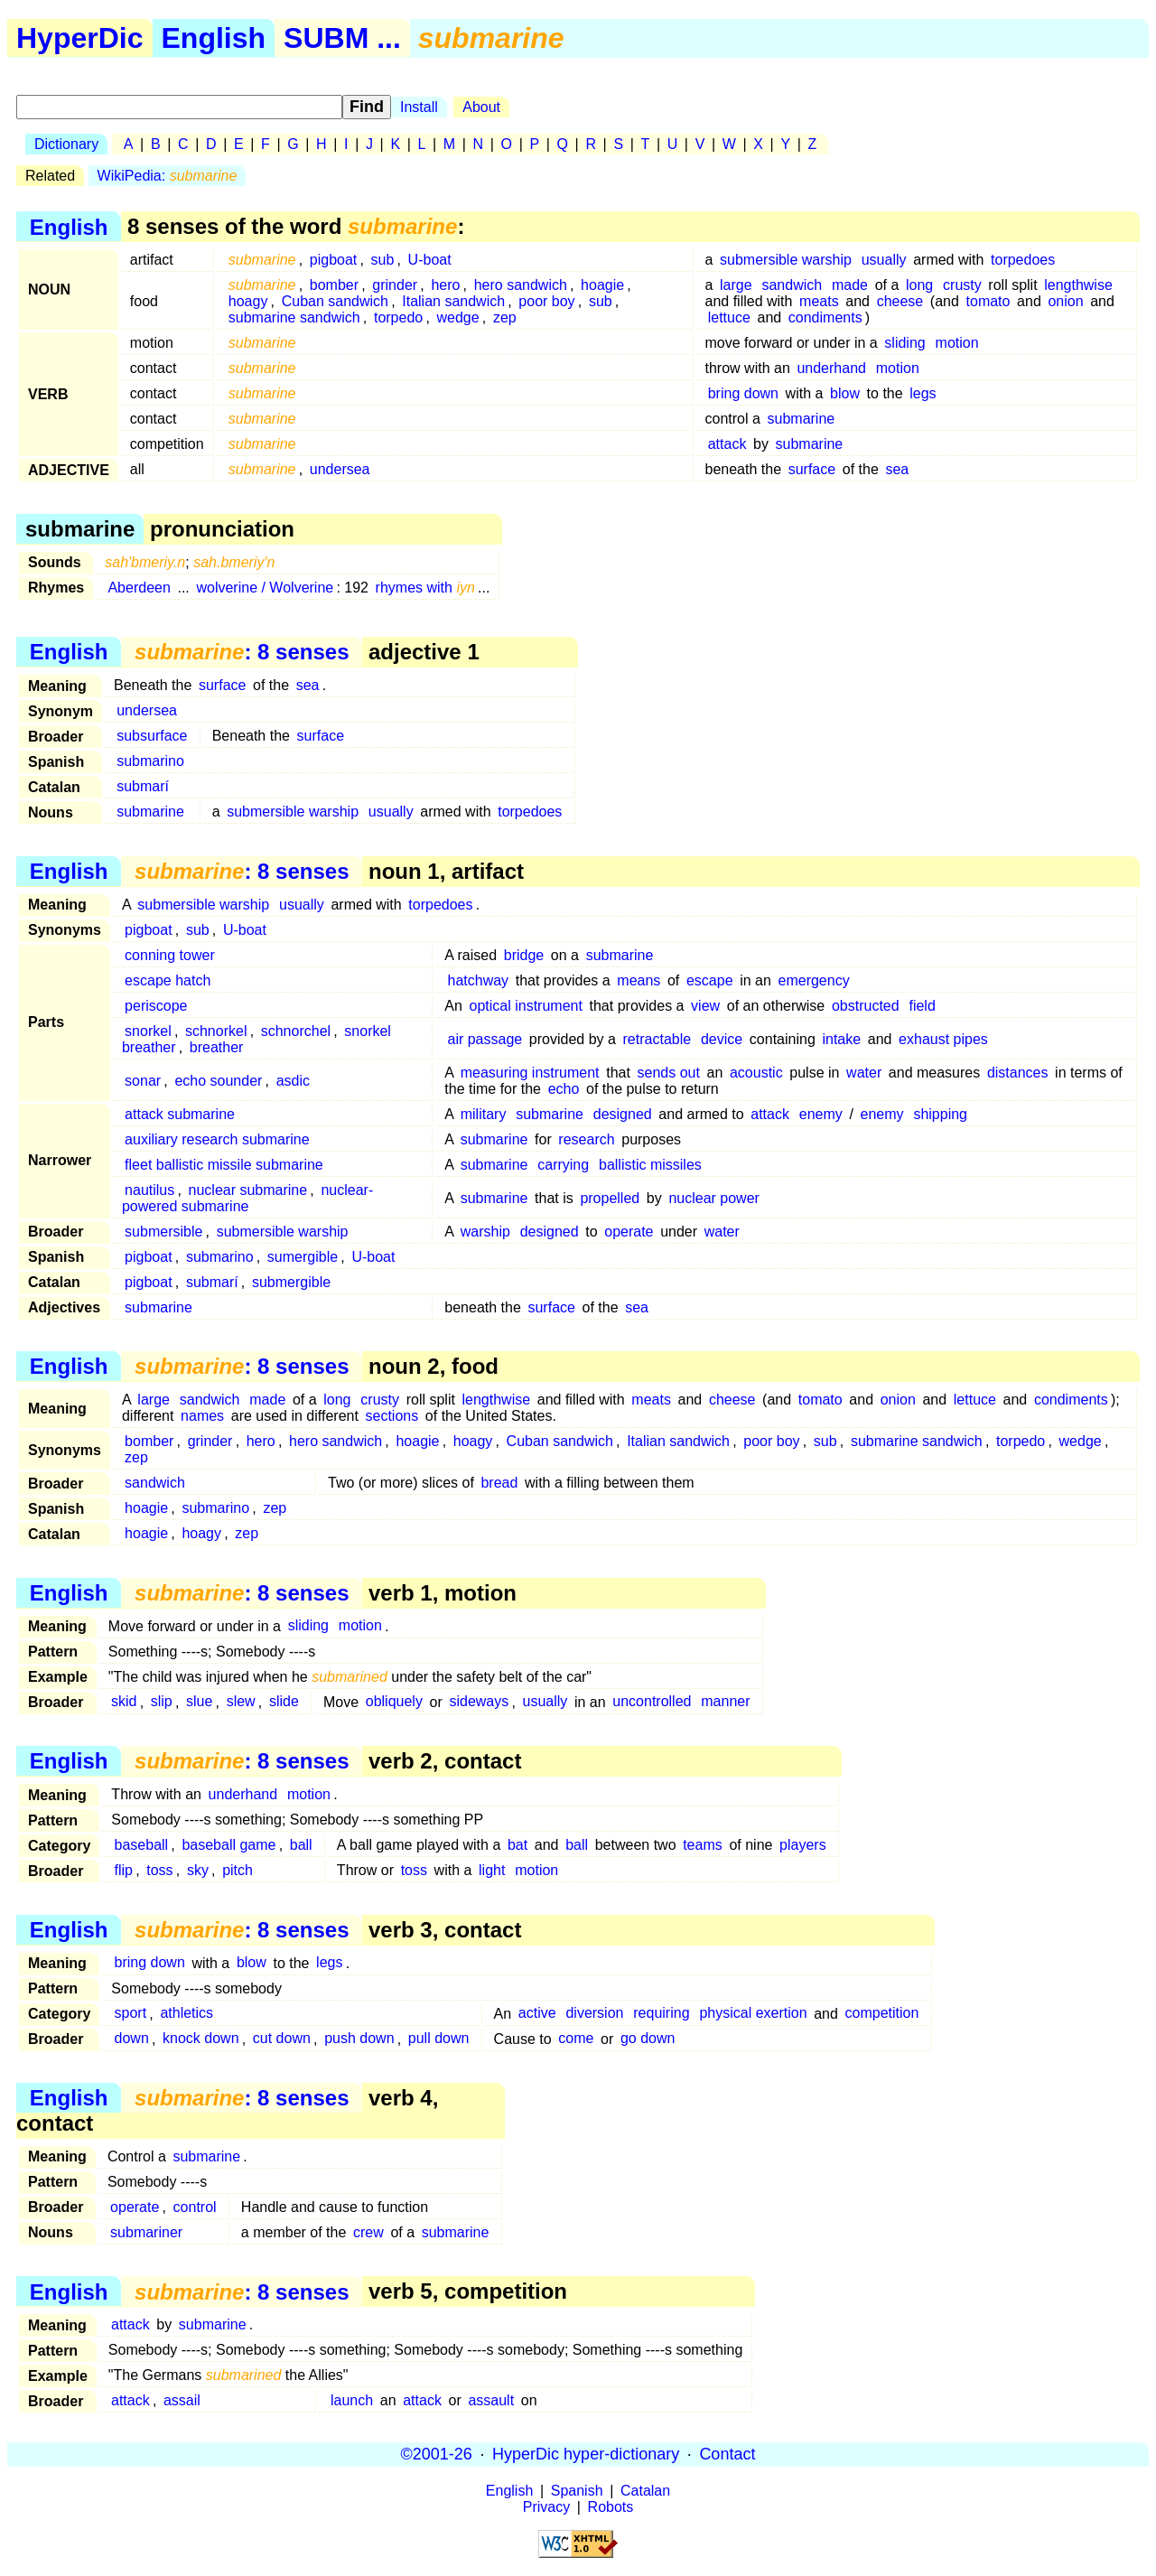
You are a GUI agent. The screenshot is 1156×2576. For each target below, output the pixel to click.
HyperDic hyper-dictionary (585, 2454)
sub (383, 259)
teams (702, 1845)
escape (709, 980)
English (214, 38)
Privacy (546, 2507)
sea (897, 469)
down (132, 2039)
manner (725, 1702)
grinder (394, 285)
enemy (821, 1114)
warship (485, 1231)
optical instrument (526, 1005)
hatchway (477, 980)
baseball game (228, 1845)
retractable (657, 1039)
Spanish (577, 2490)
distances (1018, 1072)
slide (284, 1702)
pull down (439, 2039)
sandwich (791, 285)
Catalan (645, 2490)
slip (161, 1702)
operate (628, 1231)
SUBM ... (342, 38)
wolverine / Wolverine (264, 587)
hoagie (602, 285)
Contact (727, 2454)
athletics (186, 2013)
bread (498, 1482)
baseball (142, 1845)
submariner (146, 2232)
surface (811, 469)
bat (517, 1845)
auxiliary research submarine (217, 1139)
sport (131, 2013)
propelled (609, 1198)
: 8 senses (242, 651)
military (484, 1114)
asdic (293, 1080)
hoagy (248, 301)
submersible (163, 1231)
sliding (904, 342)
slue (199, 1702)
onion (1065, 301)
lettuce (729, 317)
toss (159, 1870)
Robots (611, 2507)
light (492, 1870)
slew (241, 1702)
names (202, 1415)
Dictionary (66, 144)
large (736, 285)
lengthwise (1078, 285)
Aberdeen (138, 587)
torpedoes (1023, 259)
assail (181, 2400)
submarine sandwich (294, 317)
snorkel (148, 1031)
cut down (282, 2039)
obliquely (394, 1702)
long (919, 285)
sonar (143, 1080)
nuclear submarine (248, 1190)
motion (957, 342)
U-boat (430, 259)
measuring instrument (530, 1072)
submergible (291, 1282)
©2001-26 (436, 2454)
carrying (563, 1164)
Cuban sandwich (335, 301)
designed (622, 1114)
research (586, 1139)
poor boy (546, 301)
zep (505, 317)
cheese (900, 301)
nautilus (149, 1190)
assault (491, 2400)
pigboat (334, 259)
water (863, 1072)
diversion (594, 2013)
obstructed (866, 1005)
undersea (340, 469)
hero (445, 285)
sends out (669, 1072)
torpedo (398, 317)
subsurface (152, 735)
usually (884, 259)
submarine (801, 418)
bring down (743, 393)
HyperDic (80, 38)
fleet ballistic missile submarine (224, 1164)
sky (198, 1870)
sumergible (302, 1257)
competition (882, 2013)
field (922, 1005)
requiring (661, 2013)
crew (368, 2232)
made (850, 285)
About (481, 107)
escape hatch (167, 980)
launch (352, 2400)
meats (819, 301)
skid (123, 1702)
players (802, 1845)
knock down (201, 2039)
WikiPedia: (168, 175)
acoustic (756, 1072)
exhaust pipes (943, 1039)
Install (419, 107)
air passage (484, 1039)
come (575, 2039)
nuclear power (714, 1198)
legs (922, 393)
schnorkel (216, 1031)
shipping (940, 1114)
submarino (150, 761)
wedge (457, 317)
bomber (334, 285)
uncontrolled (651, 1702)
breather (217, 1047)
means (638, 980)
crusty (962, 285)
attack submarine (180, 1114)
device (721, 1039)
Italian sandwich (453, 301)
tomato (988, 301)
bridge (524, 955)
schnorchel (296, 1031)
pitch (237, 1870)
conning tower (170, 955)
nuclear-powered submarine (247, 1198)
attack (727, 444)
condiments (825, 317)
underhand (831, 368)
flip (124, 1870)
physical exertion (752, 2013)
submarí (143, 786)
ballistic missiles (650, 1164)
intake (841, 1039)
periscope (156, 1005)
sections (392, 1415)
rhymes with (425, 587)
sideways (478, 1702)
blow (845, 393)
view (705, 1005)
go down (648, 2039)
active (537, 2013)
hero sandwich (520, 285)
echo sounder (218, 1080)
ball (301, 1845)
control (195, 2207)
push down (359, 2039)
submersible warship (786, 259)
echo (564, 1089)
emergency (814, 980)
